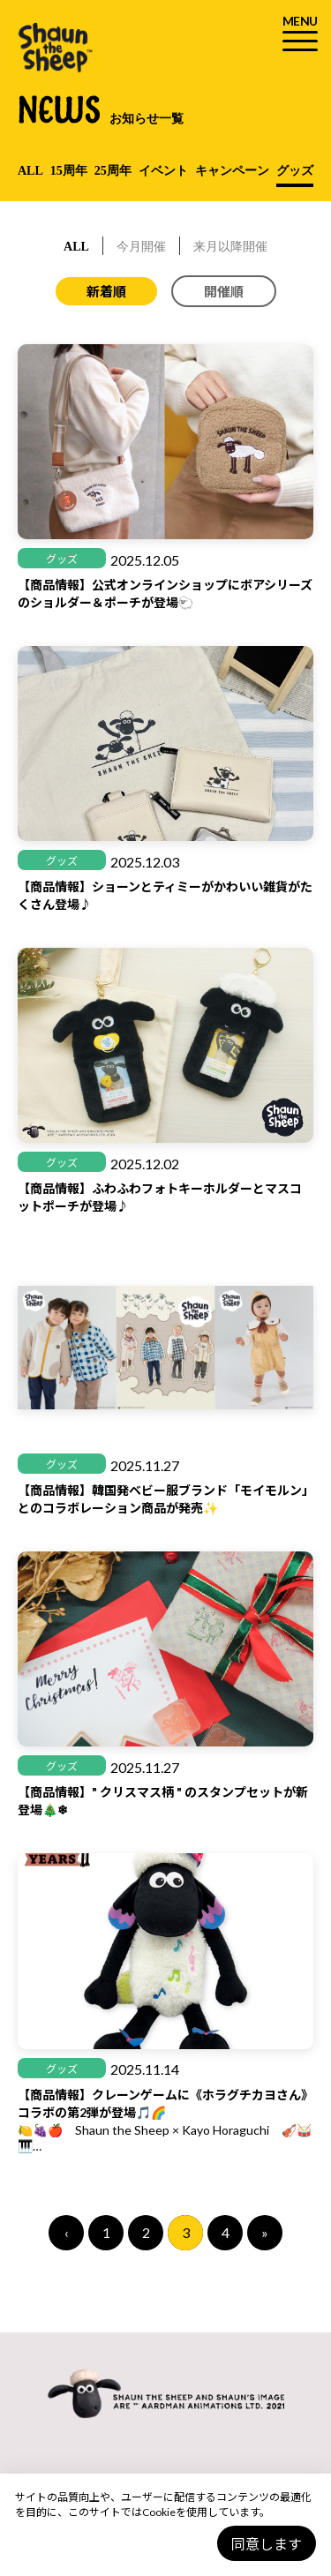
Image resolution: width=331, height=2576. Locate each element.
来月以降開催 (230, 246)
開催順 (224, 291)
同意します (266, 2543)
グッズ (294, 170)
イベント (163, 170)
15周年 (68, 170)
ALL (30, 170)
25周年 (113, 170)
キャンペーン (232, 170)
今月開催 (141, 246)
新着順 (106, 291)
